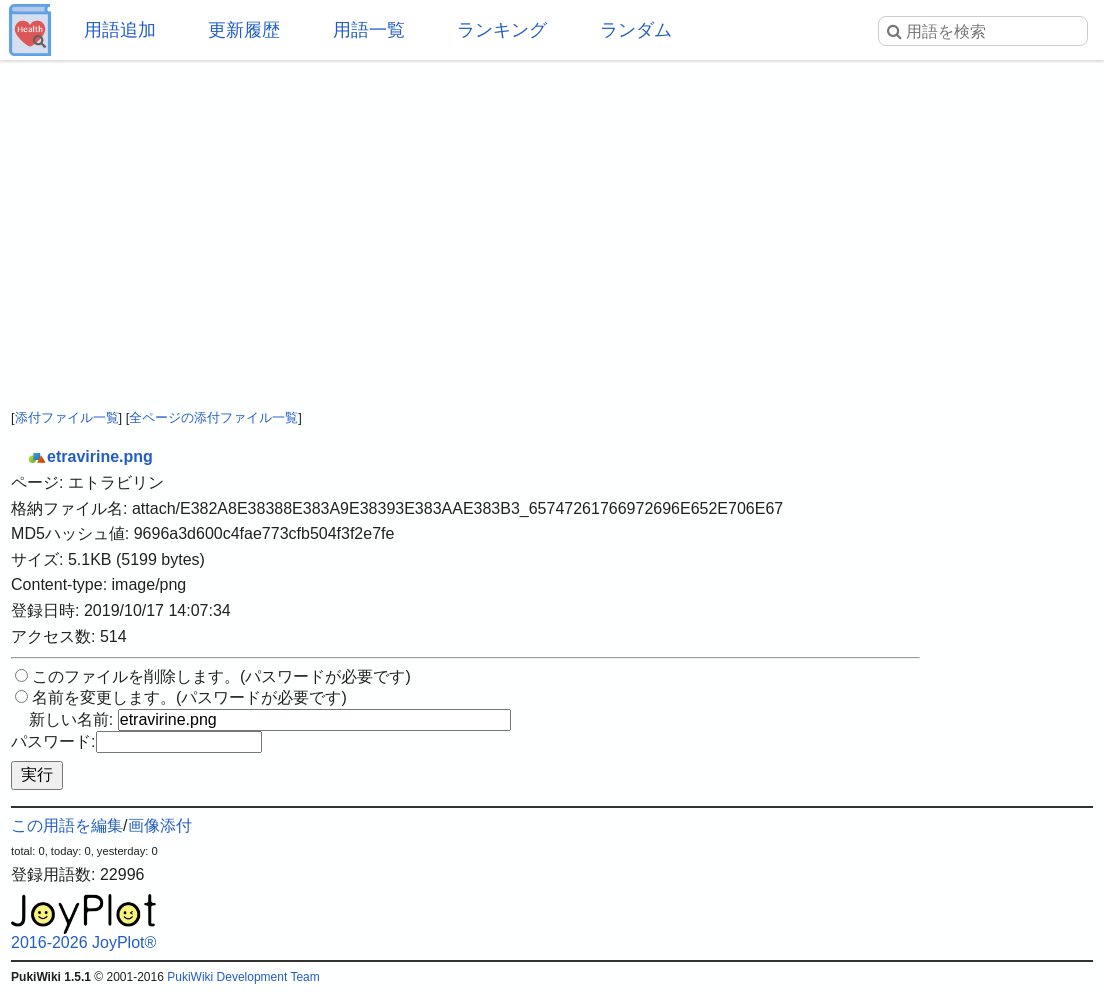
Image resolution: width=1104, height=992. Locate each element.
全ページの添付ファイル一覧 (213, 417)
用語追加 (120, 30)
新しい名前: (71, 719)
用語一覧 (369, 30)
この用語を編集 (67, 825)
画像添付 (160, 825)
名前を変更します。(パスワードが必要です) (189, 697)
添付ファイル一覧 (67, 417)
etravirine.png (90, 456)
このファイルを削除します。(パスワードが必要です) (221, 676)
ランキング (502, 30)
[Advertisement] (552, 220)
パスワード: (53, 741)
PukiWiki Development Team (243, 977)
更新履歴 (244, 30)
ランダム (636, 30)
